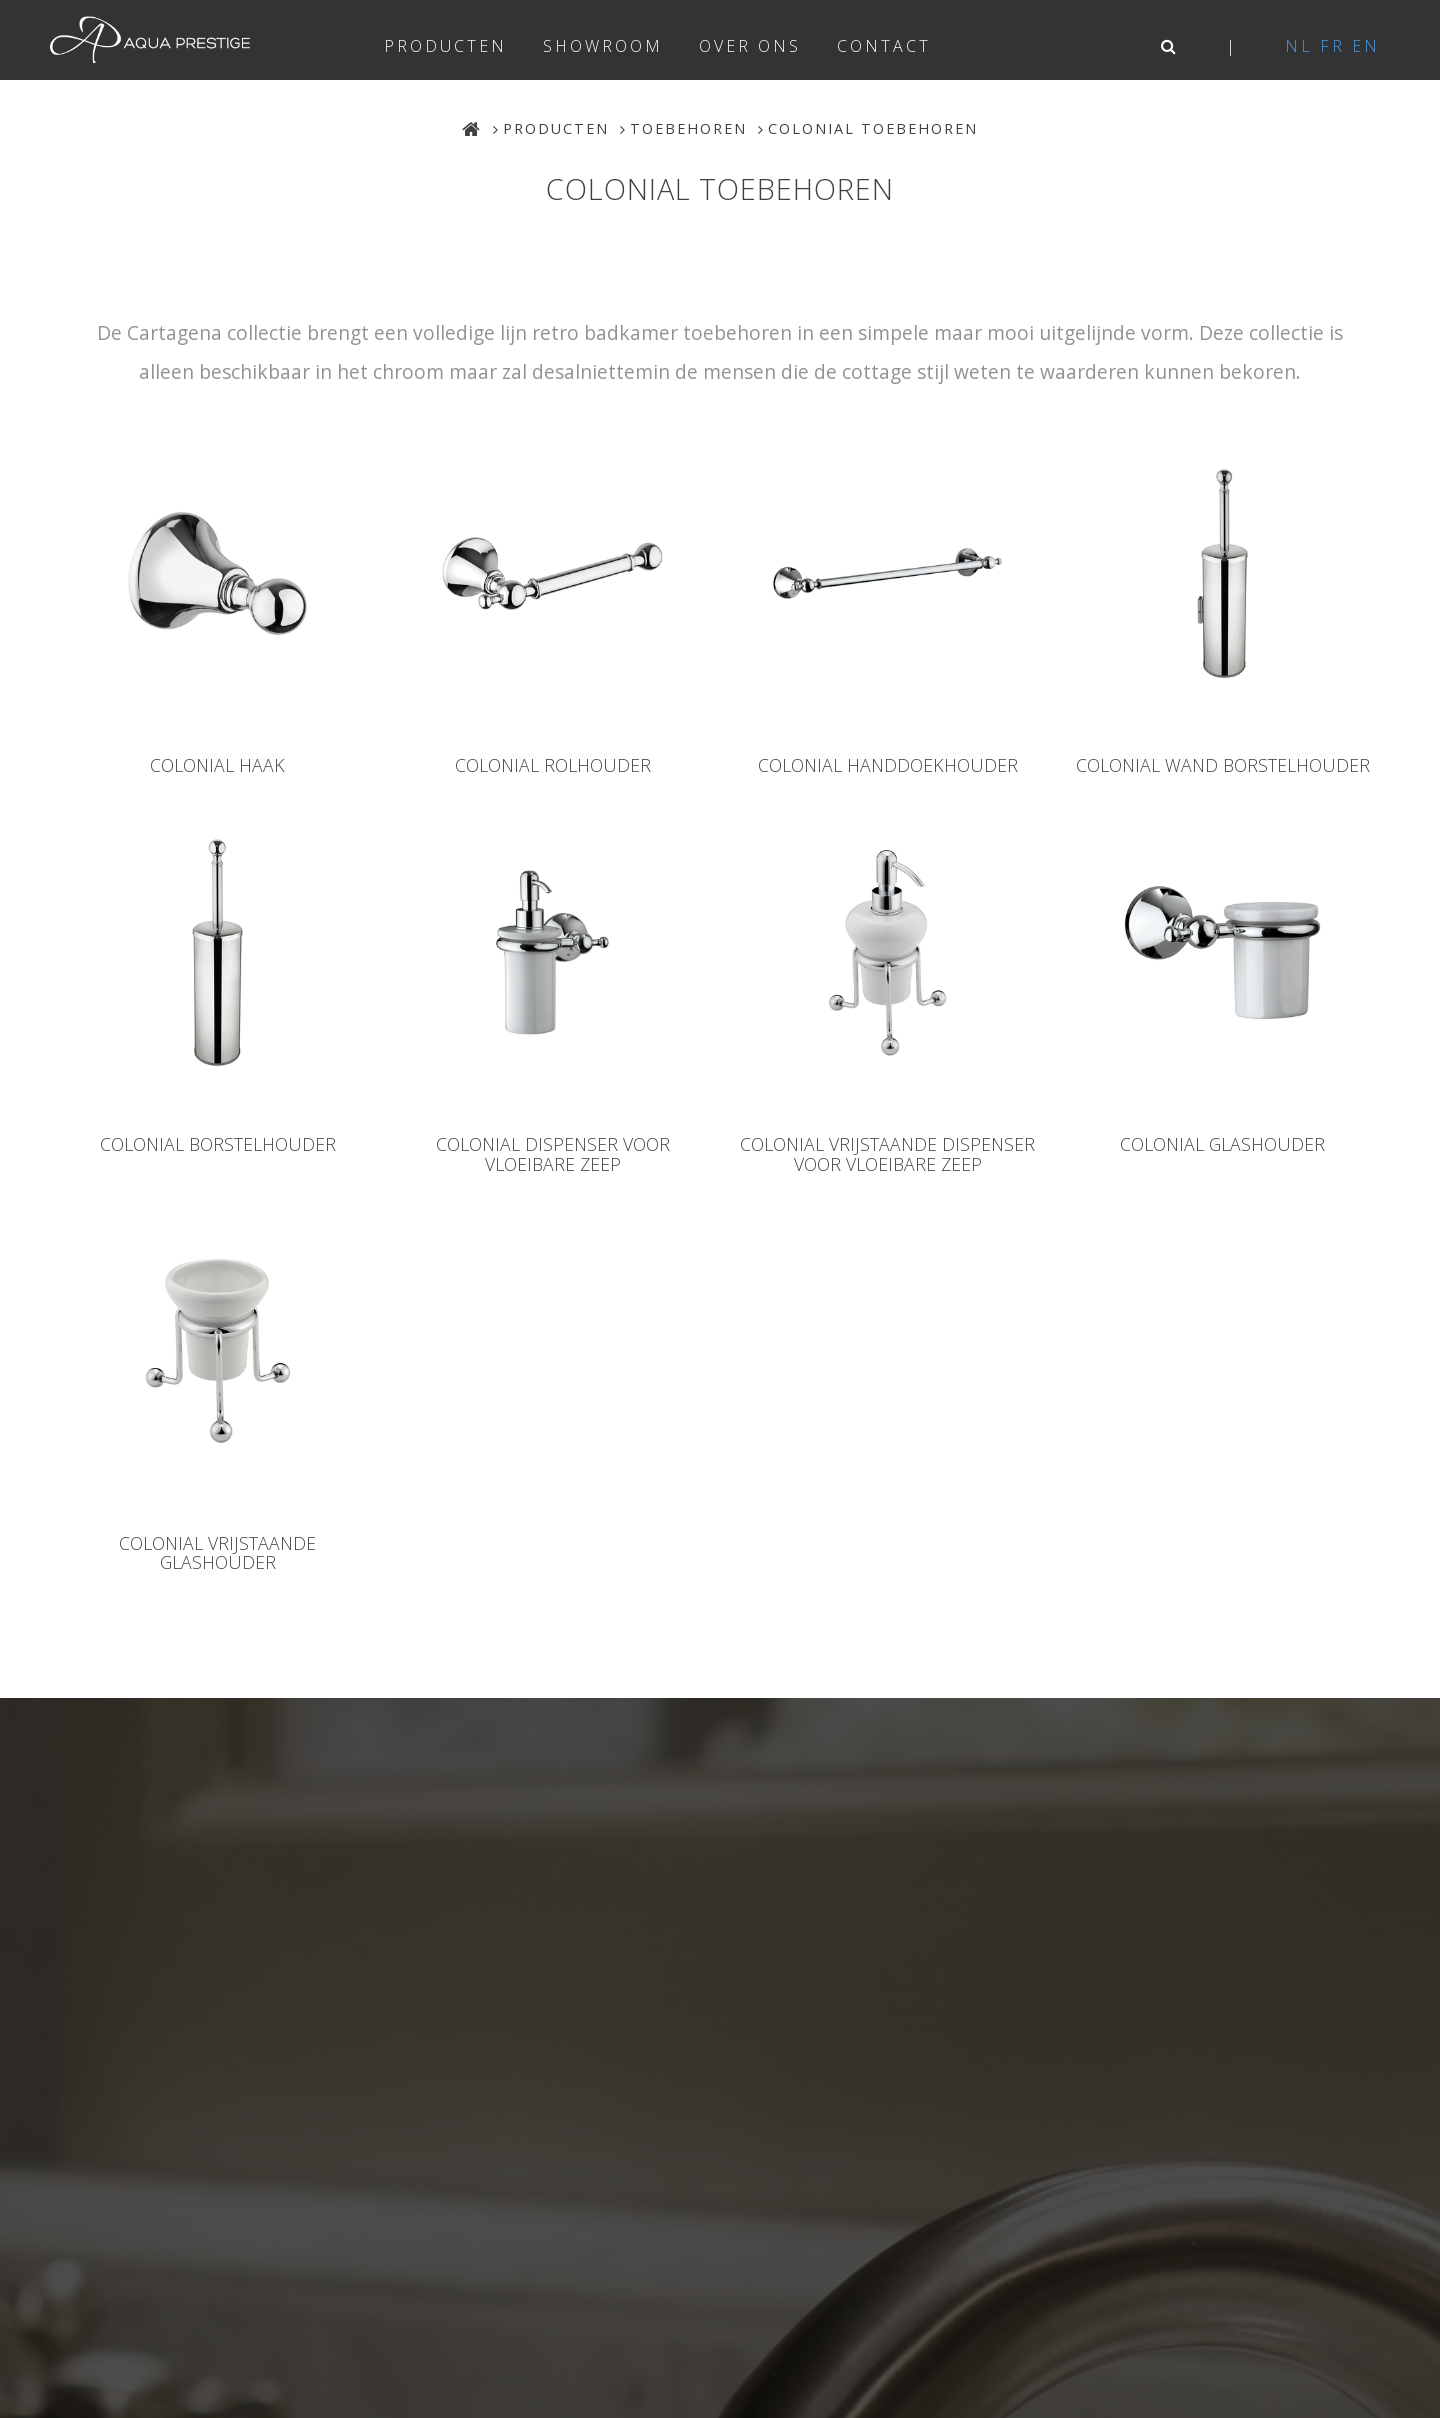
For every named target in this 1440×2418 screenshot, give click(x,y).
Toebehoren (688, 128)
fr (1332, 46)
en (1366, 46)
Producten (445, 46)
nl (1299, 46)
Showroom (603, 46)
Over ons (750, 46)
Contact (884, 46)
